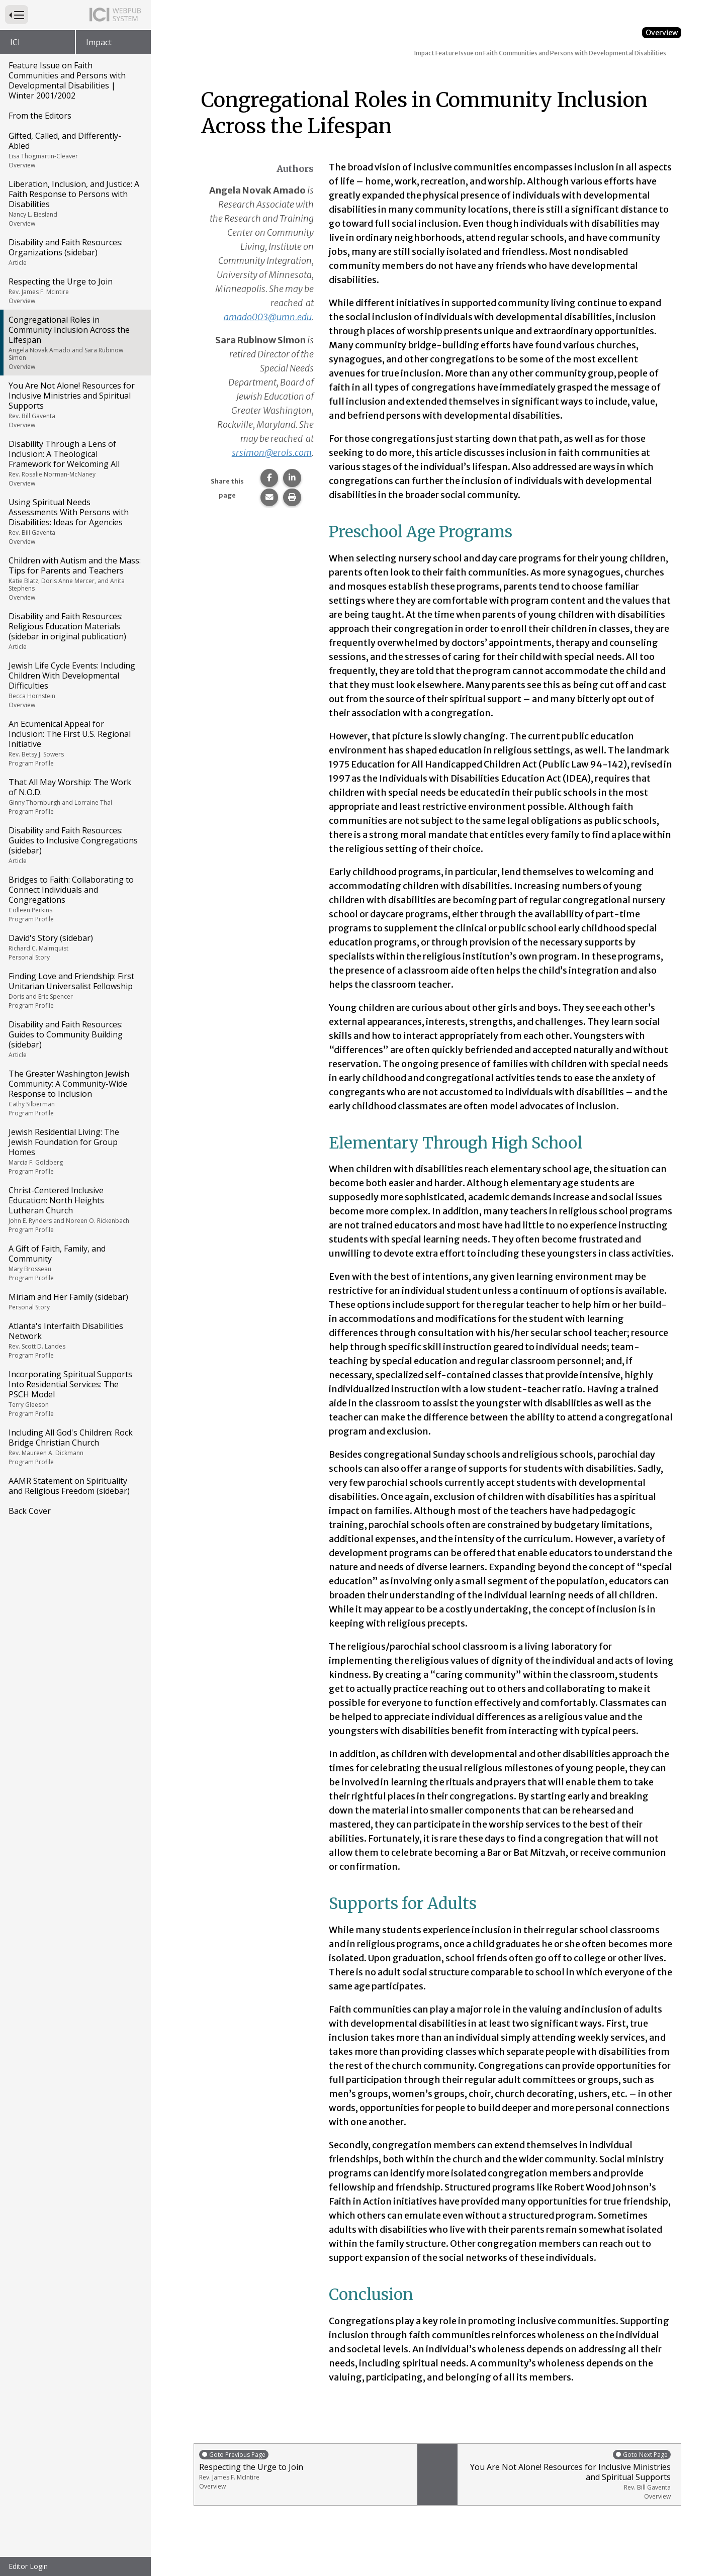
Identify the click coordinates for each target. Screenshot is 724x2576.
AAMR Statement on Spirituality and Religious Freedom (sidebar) (69, 1485)
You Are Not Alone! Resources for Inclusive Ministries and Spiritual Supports (75, 404)
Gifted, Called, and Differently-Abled (75, 149)
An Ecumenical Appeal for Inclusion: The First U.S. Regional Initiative (75, 743)
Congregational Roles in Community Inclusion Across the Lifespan (75, 342)
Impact (99, 42)
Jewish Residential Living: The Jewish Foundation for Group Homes (75, 1151)
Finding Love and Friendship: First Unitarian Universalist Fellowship (75, 990)
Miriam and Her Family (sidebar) (75, 1301)
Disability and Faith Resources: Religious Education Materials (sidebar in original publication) (75, 631)
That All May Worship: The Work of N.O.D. (75, 796)
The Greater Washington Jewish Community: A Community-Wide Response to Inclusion (75, 1092)
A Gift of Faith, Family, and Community (75, 1262)
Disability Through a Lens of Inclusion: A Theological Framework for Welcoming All (75, 463)
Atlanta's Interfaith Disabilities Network (75, 1340)
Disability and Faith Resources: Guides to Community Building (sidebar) (75, 1039)
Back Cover (30, 1510)
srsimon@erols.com (272, 452)
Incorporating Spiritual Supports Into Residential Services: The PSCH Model (75, 1393)
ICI (15, 42)
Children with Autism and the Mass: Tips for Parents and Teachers (75, 578)
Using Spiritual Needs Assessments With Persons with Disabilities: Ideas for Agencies (75, 521)
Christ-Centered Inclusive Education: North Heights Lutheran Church (75, 1209)
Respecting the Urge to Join (75, 290)
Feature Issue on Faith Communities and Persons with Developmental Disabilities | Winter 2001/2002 (67, 80)
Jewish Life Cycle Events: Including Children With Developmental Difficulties (75, 684)
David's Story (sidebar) (75, 947)
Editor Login (28, 2566)
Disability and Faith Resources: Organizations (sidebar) (75, 252)
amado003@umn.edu (268, 317)
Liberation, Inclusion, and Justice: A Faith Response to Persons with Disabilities (75, 203)
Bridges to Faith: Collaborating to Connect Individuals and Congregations (75, 898)
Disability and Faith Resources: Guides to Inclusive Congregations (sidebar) (75, 845)
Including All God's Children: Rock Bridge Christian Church (75, 1446)
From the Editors (40, 115)
